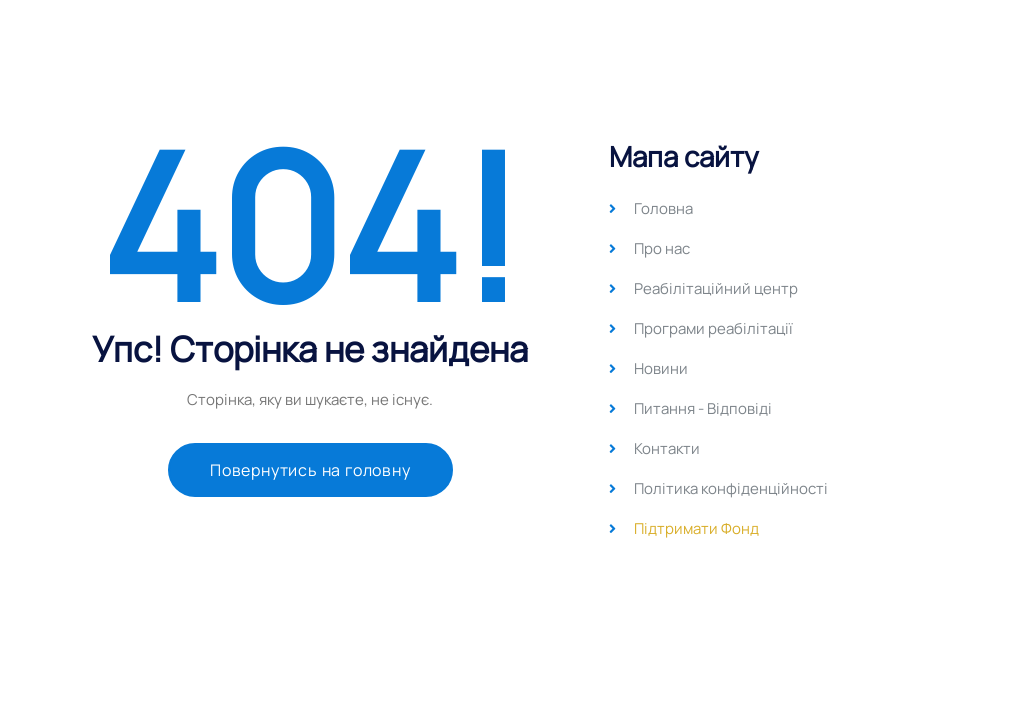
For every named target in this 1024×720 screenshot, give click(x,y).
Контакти (667, 448)
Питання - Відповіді (703, 408)
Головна (663, 208)
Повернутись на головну (310, 470)
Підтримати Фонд (696, 528)
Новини (661, 368)
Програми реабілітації (713, 328)
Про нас (662, 248)
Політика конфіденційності (731, 488)
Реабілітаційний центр (716, 288)
